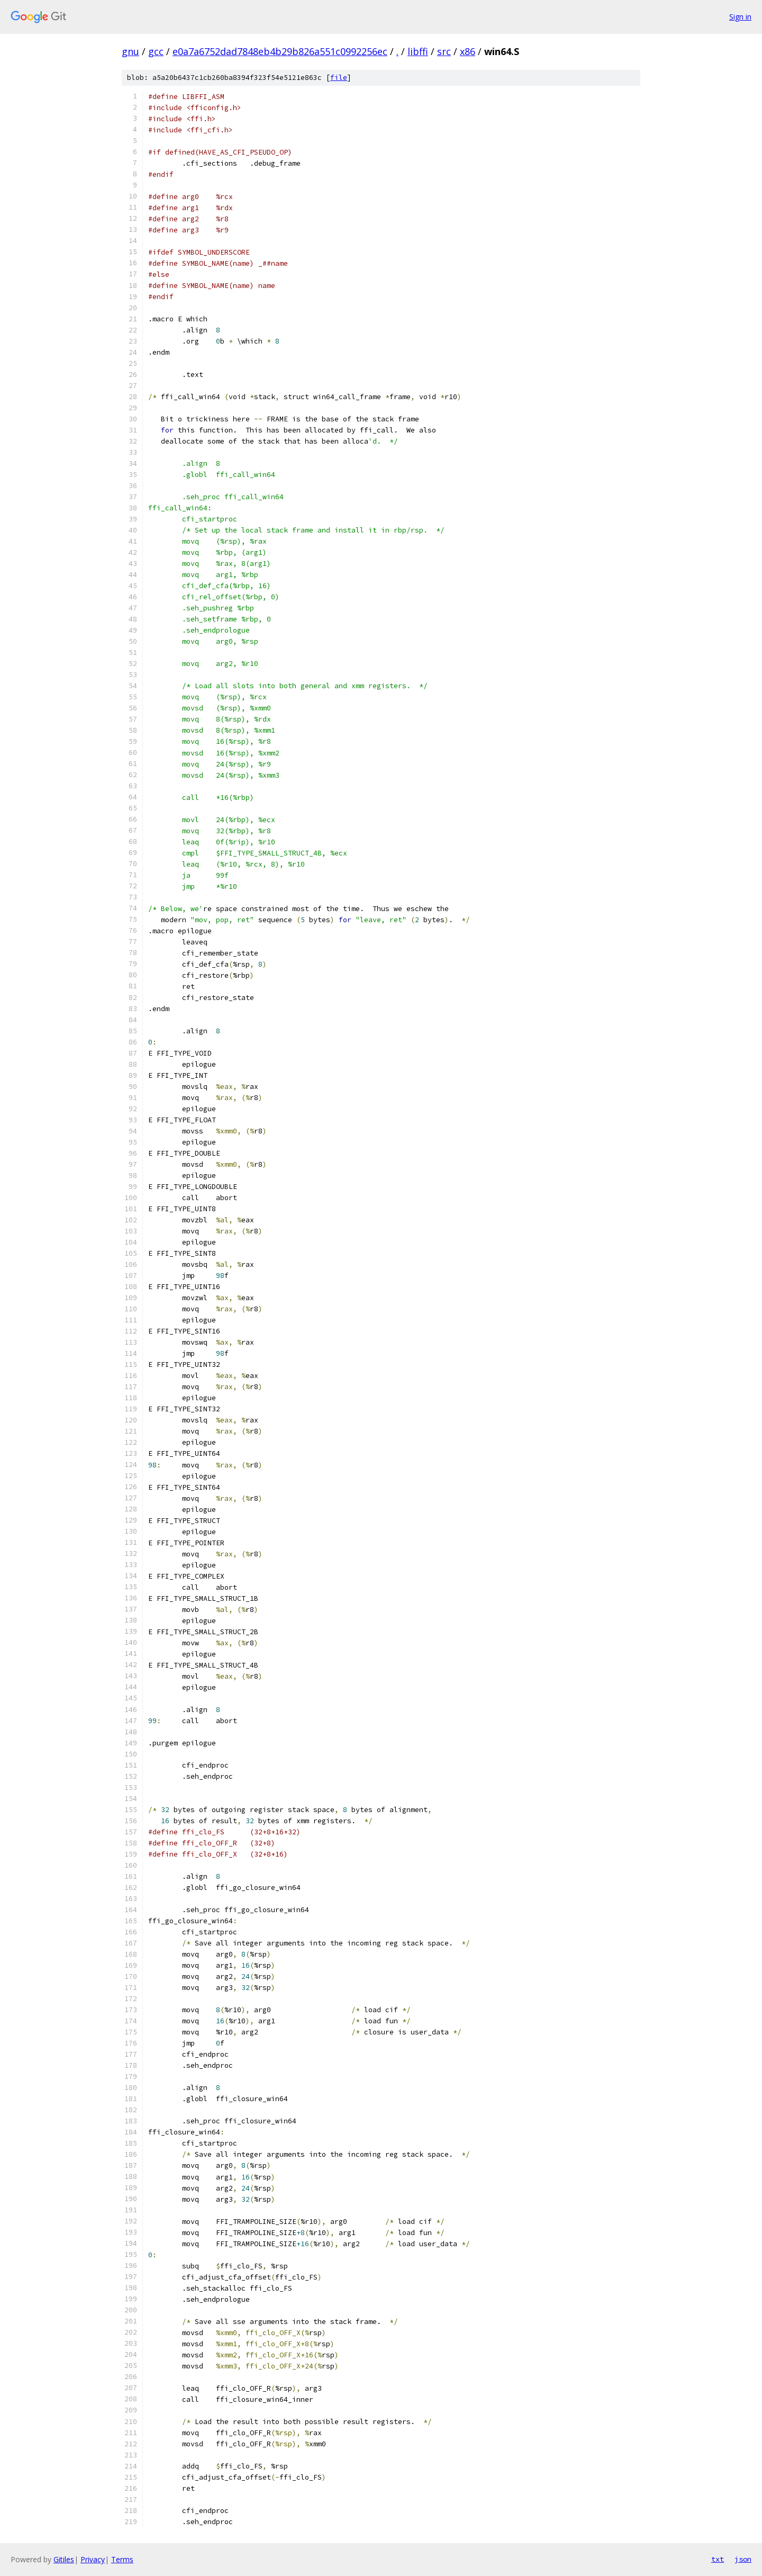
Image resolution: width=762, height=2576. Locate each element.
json (742, 2559)
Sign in (740, 17)
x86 (467, 51)
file (338, 77)
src (444, 51)
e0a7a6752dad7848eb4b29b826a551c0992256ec (280, 51)
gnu (130, 51)
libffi (417, 51)
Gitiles (63, 2559)
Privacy (92, 2559)
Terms (122, 2559)
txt (717, 2559)
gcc (156, 51)
